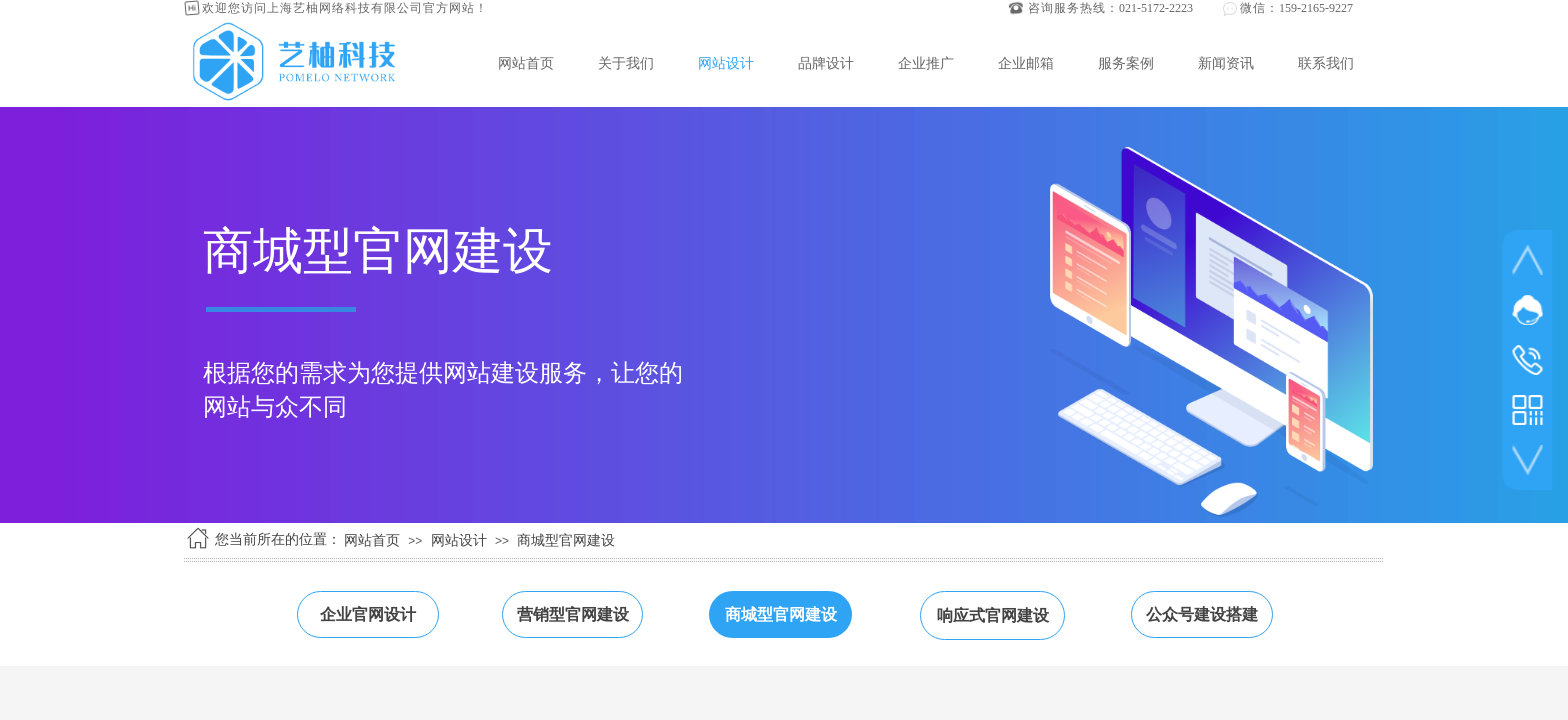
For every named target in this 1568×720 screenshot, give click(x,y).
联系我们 (1326, 63)
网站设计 (726, 63)
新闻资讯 (1226, 63)
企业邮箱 (1026, 63)
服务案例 (1126, 63)
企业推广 (926, 63)
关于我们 (626, 63)
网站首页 (526, 63)
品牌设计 (826, 63)
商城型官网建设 (566, 540)
